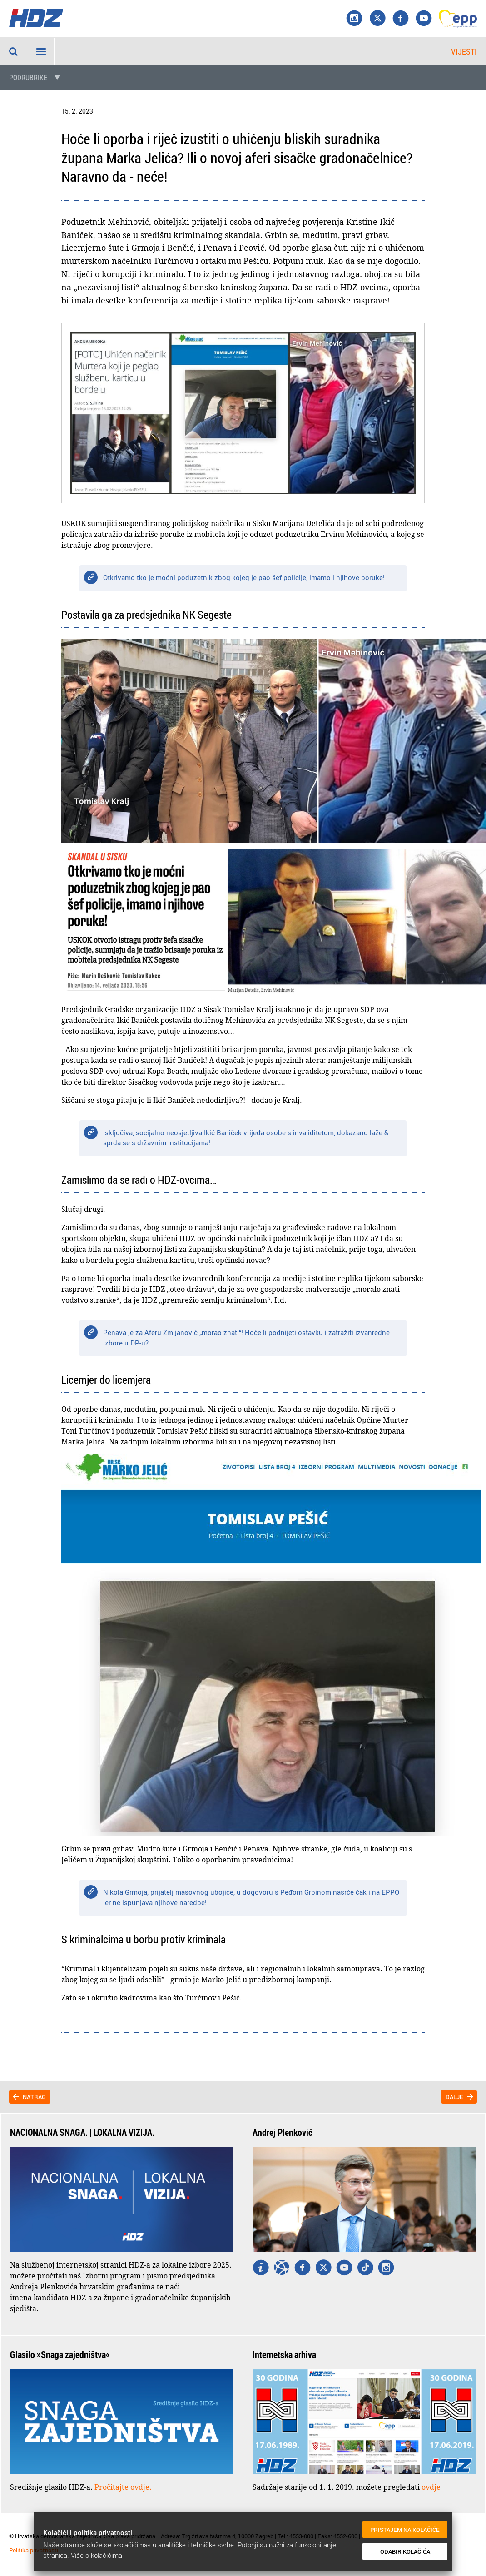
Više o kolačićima (96, 2555)
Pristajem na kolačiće (403, 2534)
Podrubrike (28, 78)
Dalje (454, 2097)
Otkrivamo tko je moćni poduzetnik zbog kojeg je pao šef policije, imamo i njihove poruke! (244, 577)
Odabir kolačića (403, 2553)
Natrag (34, 2097)
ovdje (431, 2487)
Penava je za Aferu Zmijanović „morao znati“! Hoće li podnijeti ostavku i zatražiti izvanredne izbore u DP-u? (246, 1337)
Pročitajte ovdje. (123, 2487)
